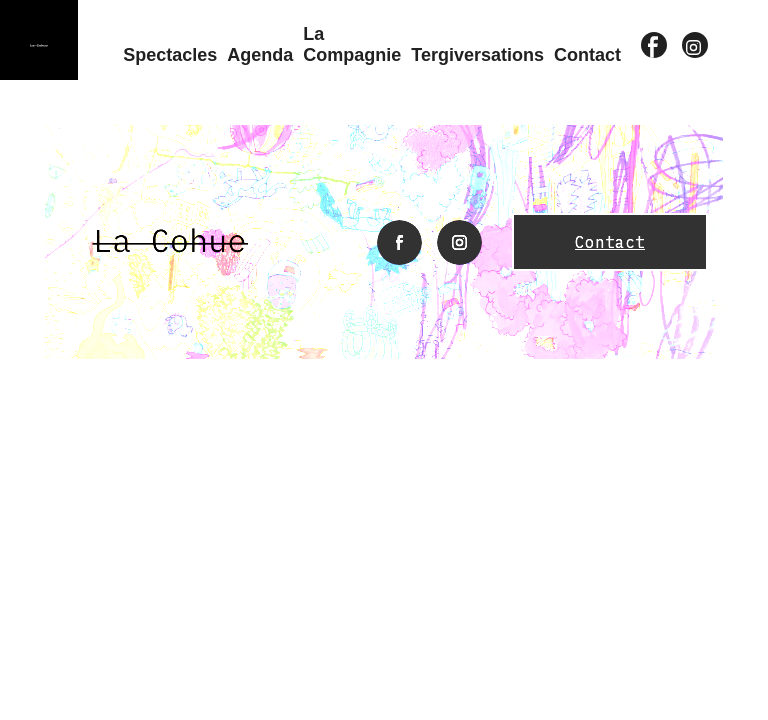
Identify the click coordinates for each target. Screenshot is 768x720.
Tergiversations (477, 55)
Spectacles (170, 55)
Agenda (260, 55)
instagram (696, 48)
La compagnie (352, 44)
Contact (587, 55)
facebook (655, 48)
